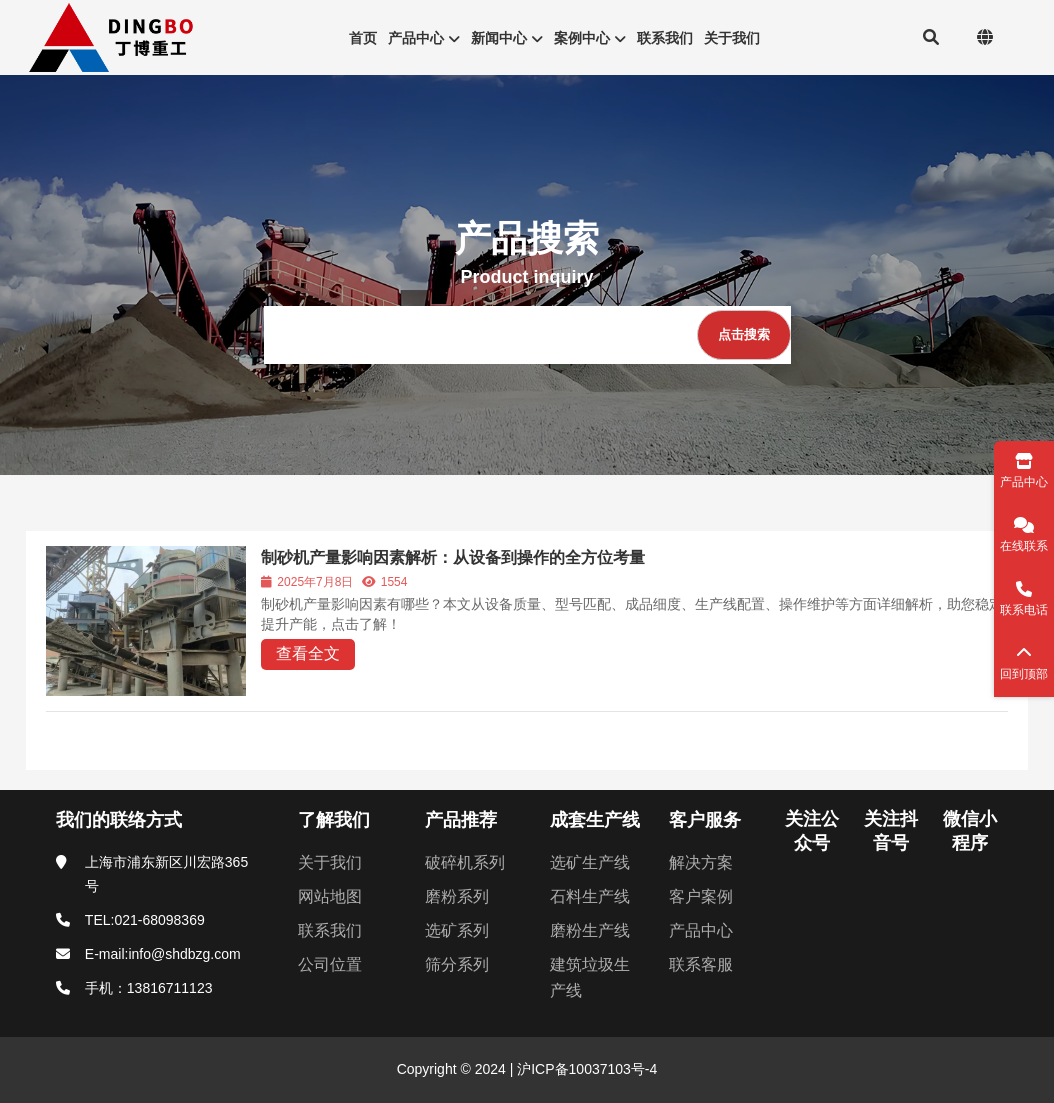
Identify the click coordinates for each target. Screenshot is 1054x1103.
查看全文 (308, 653)
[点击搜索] (744, 335)
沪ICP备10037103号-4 (585, 1069)
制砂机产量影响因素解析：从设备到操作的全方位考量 (453, 557)
